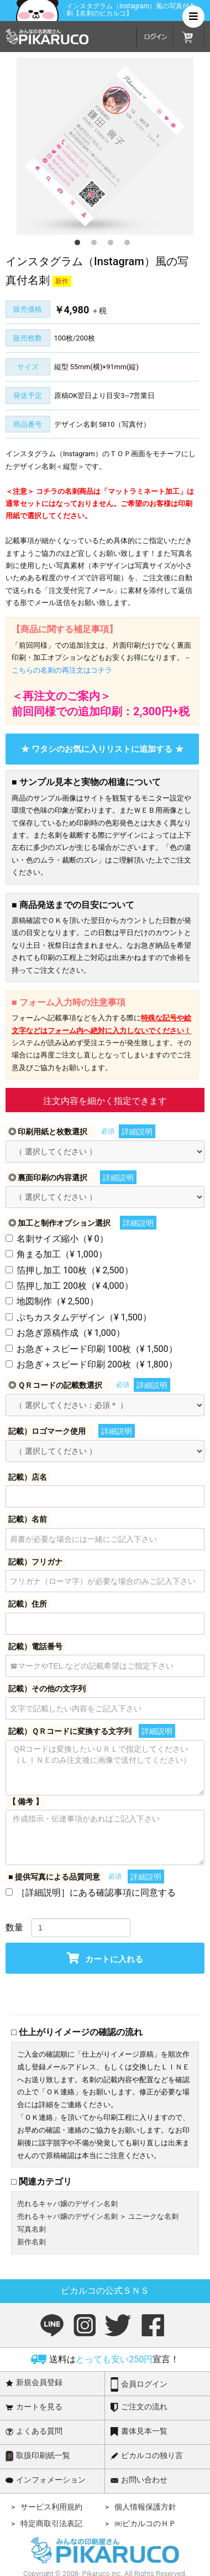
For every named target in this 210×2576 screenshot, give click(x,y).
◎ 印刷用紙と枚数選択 (47, 1131)
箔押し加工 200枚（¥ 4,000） (75, 1286)
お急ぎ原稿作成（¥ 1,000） (71, 1333)
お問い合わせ (139, 2480)
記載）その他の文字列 (47, 1688)
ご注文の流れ (139, 2407)
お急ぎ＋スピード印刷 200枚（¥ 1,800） (97, 1364)
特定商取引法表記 (51, 2523)
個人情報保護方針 (145, 2506)
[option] (105, 146)
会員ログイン (139, 2384)
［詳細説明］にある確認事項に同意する (96, 1892)
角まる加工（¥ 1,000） (62, 1254)
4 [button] (141, 256)
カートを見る (34, 2407)
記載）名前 (27, 1519)
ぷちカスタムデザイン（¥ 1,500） (84, 1317)
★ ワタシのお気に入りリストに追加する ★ (102, 748)
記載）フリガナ (35, 1561)
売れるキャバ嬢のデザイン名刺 (67, 2204)
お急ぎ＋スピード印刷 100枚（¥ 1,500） (97, 1349)
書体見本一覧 (139, 2431)
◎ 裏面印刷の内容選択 (47, 1177)
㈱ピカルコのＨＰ (145, 2523)
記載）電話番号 (35, 1646)
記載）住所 (27, 1603)
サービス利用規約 (51, 2506)
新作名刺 (31, 2242)
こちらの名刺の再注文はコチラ (62, 670)
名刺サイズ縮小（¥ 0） (62, 1238)
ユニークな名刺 (153, 2216)
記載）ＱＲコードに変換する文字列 (70, 1731)
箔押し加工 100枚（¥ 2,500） (75, 1270)
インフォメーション (46, 2480)
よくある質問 (34, 2431)
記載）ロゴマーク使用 (47, 1431)
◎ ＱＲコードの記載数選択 (55, 1385)
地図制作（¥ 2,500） (57, 1301)
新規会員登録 (34, 2382)
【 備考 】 (25, 1801)
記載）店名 (27, 1477)
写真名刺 (31, 2229)
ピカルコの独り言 (147, 2455)
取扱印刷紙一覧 (38, 2456)
